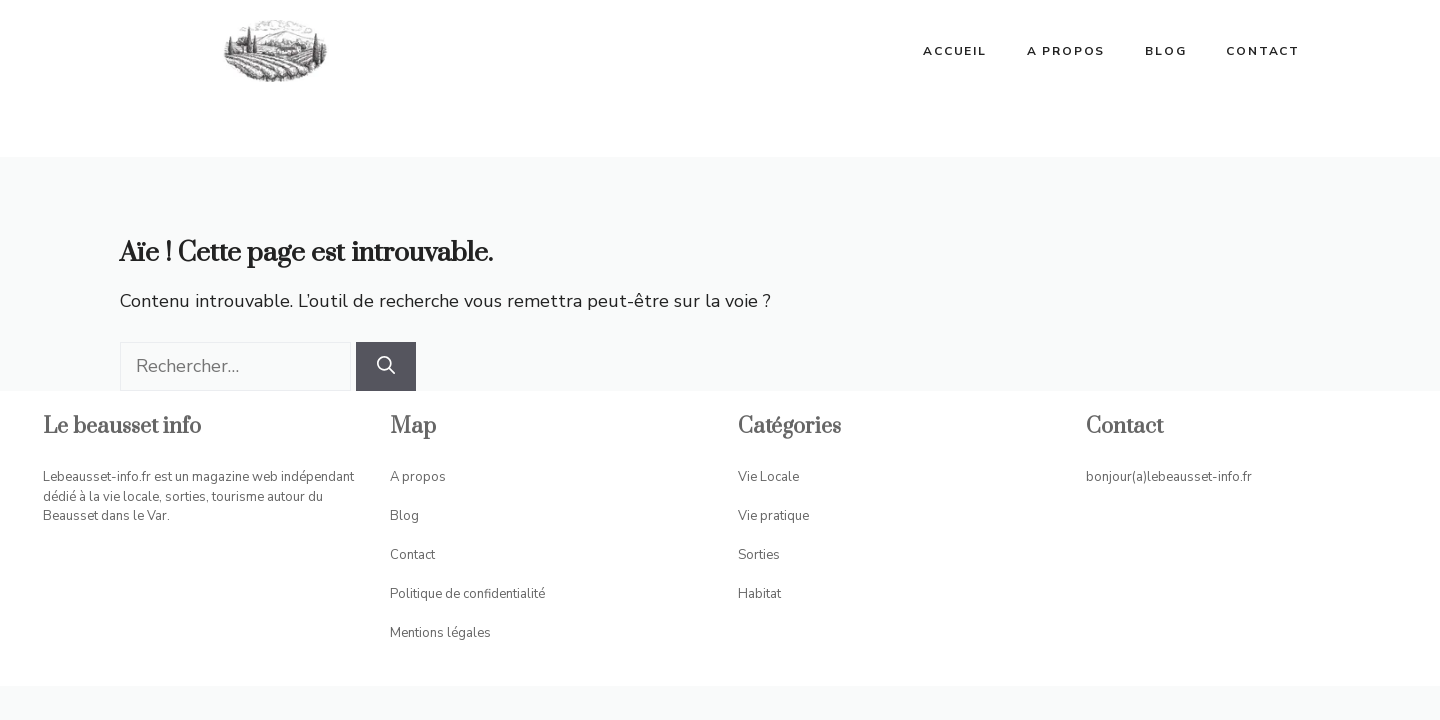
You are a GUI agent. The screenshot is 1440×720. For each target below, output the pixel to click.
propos (424, 477)
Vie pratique (773, 516)
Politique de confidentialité (467, 594)
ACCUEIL (955, 51)
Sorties (759, 555)
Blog (1165, 51)
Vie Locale (768, 477)
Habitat (759, 594)
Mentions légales (440, 633)
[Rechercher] (386, 366)
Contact (1263, 51)
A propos (1066, 51)
